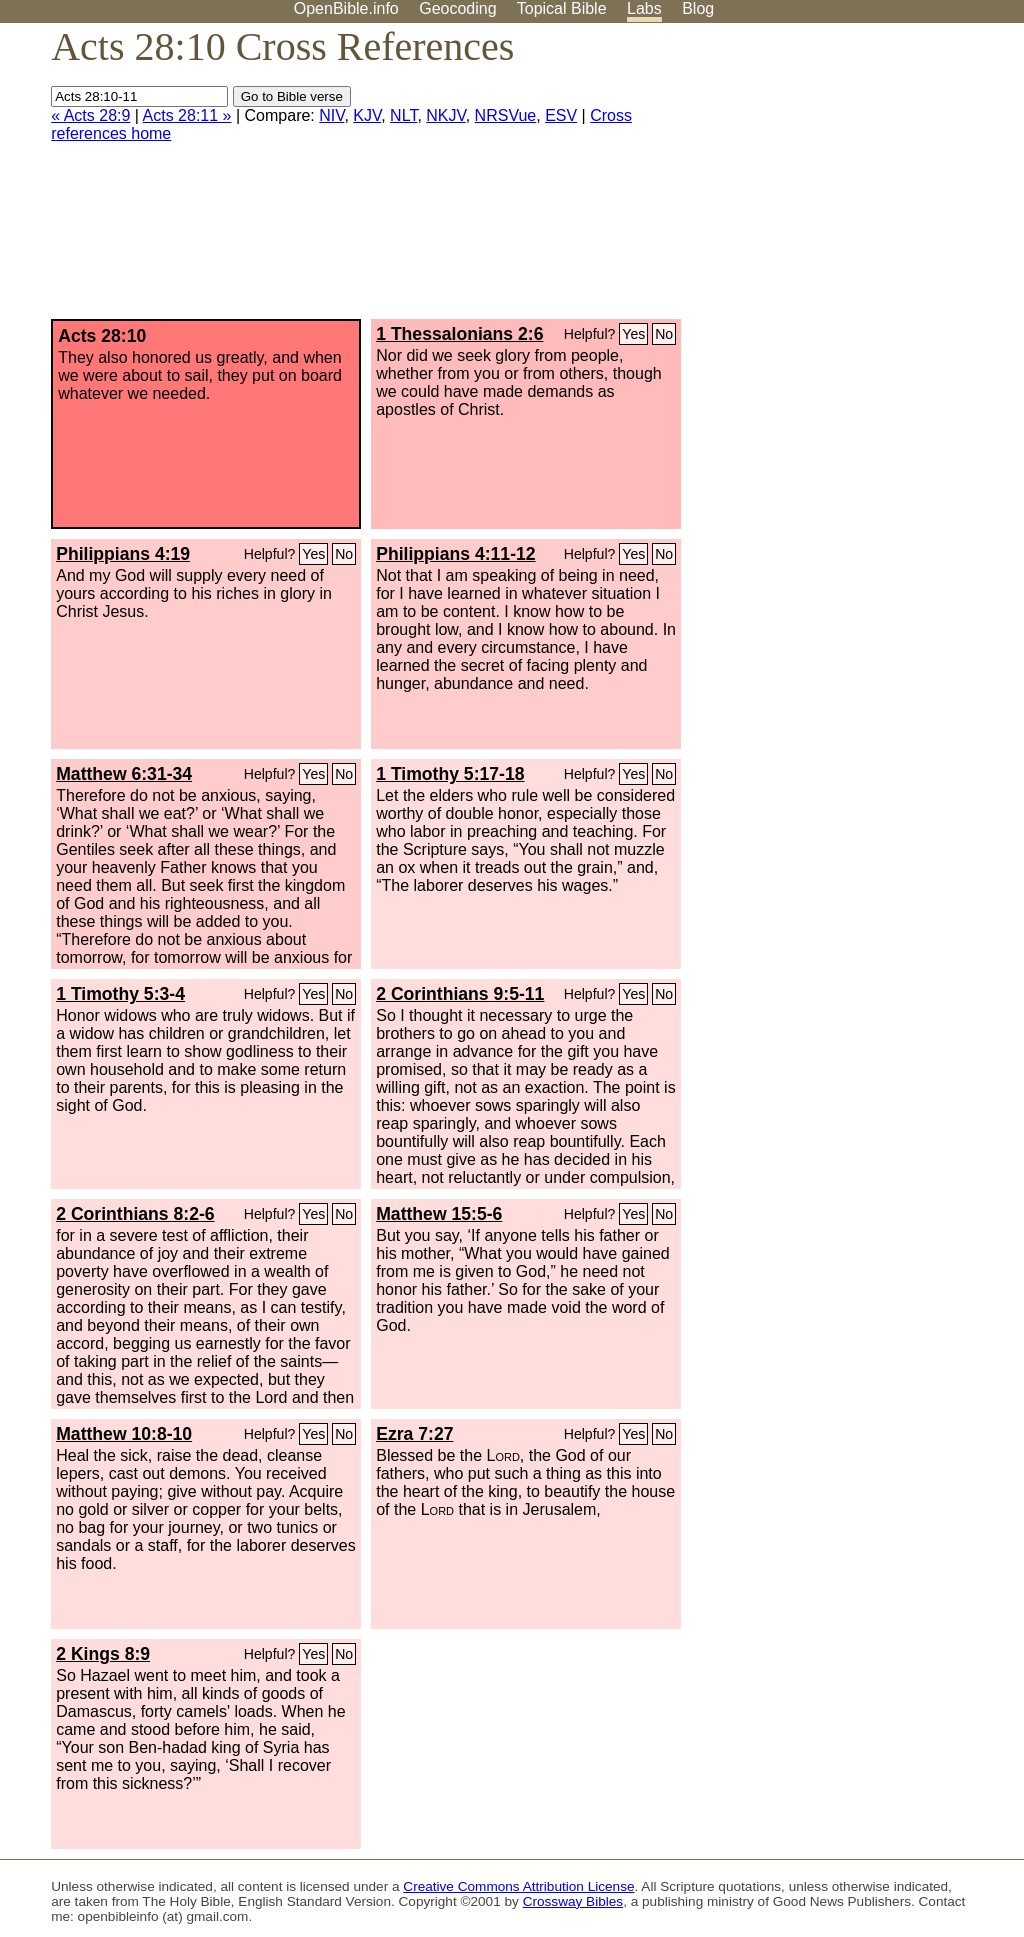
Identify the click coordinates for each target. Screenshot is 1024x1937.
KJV (367, 115)
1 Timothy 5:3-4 (120, 994)
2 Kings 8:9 (103, 1654)
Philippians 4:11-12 (455, 554)
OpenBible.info (346, 8)
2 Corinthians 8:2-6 (135, 1214)
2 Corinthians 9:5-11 (460, 994)
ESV (561, 115)
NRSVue (506, 115)
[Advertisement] (822, 179)
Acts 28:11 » (187, 115)
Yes (633, 334)
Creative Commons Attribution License (518, 1886)
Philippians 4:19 (123, 554)
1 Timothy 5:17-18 (450, 774)
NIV (331, 115)
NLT (403, 115)
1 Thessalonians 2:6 (459, 334)
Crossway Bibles (573, 1901)
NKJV (445, 115)
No (664, 334)
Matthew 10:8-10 (124, 1434)
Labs (644, 8)
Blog (698, 8)
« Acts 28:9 (90, 115)
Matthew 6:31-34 (124, 774)
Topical (562, 8)
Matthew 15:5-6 (439, 1214)
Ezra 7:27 (414, 1434)
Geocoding (457, 8)
